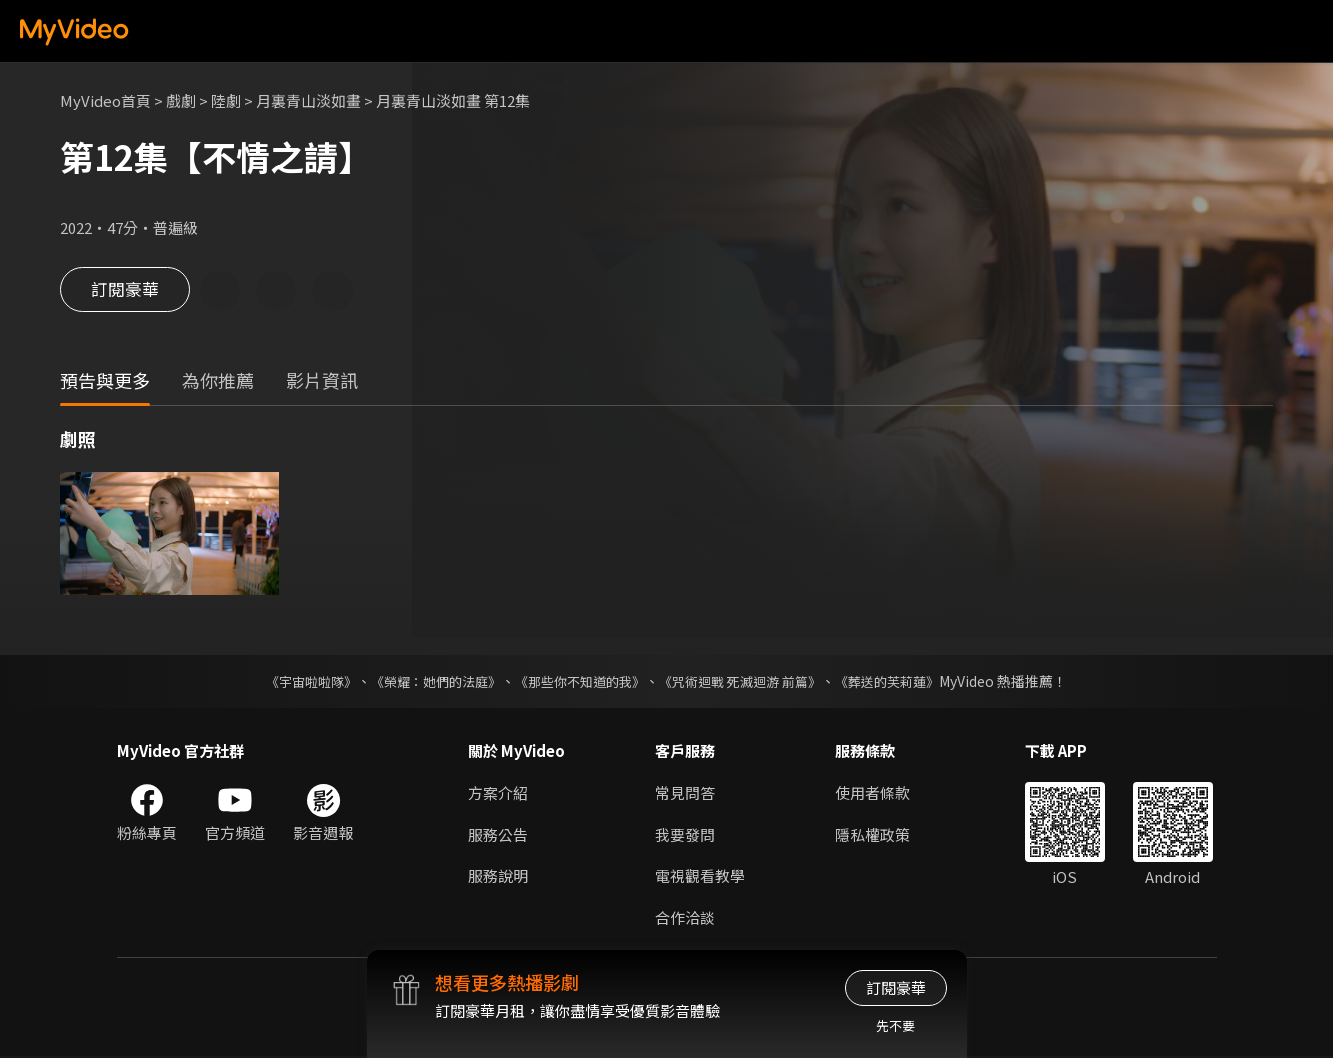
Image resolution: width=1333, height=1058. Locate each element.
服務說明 (498, 877)
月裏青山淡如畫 (308, 100)
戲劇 (181, 100)
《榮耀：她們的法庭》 (425, 682)
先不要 (895, 1025)
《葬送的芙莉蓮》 (907, 682)
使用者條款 (872, 793)
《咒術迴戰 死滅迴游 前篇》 (750, 682)
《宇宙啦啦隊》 (292, 682)
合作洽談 (685, 919)
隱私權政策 (872, 835)
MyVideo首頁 (105, 100)
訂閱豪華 (125, 292)
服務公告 (498, 835)
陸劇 (226, 100)
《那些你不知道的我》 (579, 682)
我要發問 (685, 835)
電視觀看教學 (700, 877)
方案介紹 (498, 793)
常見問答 (685, 793)
